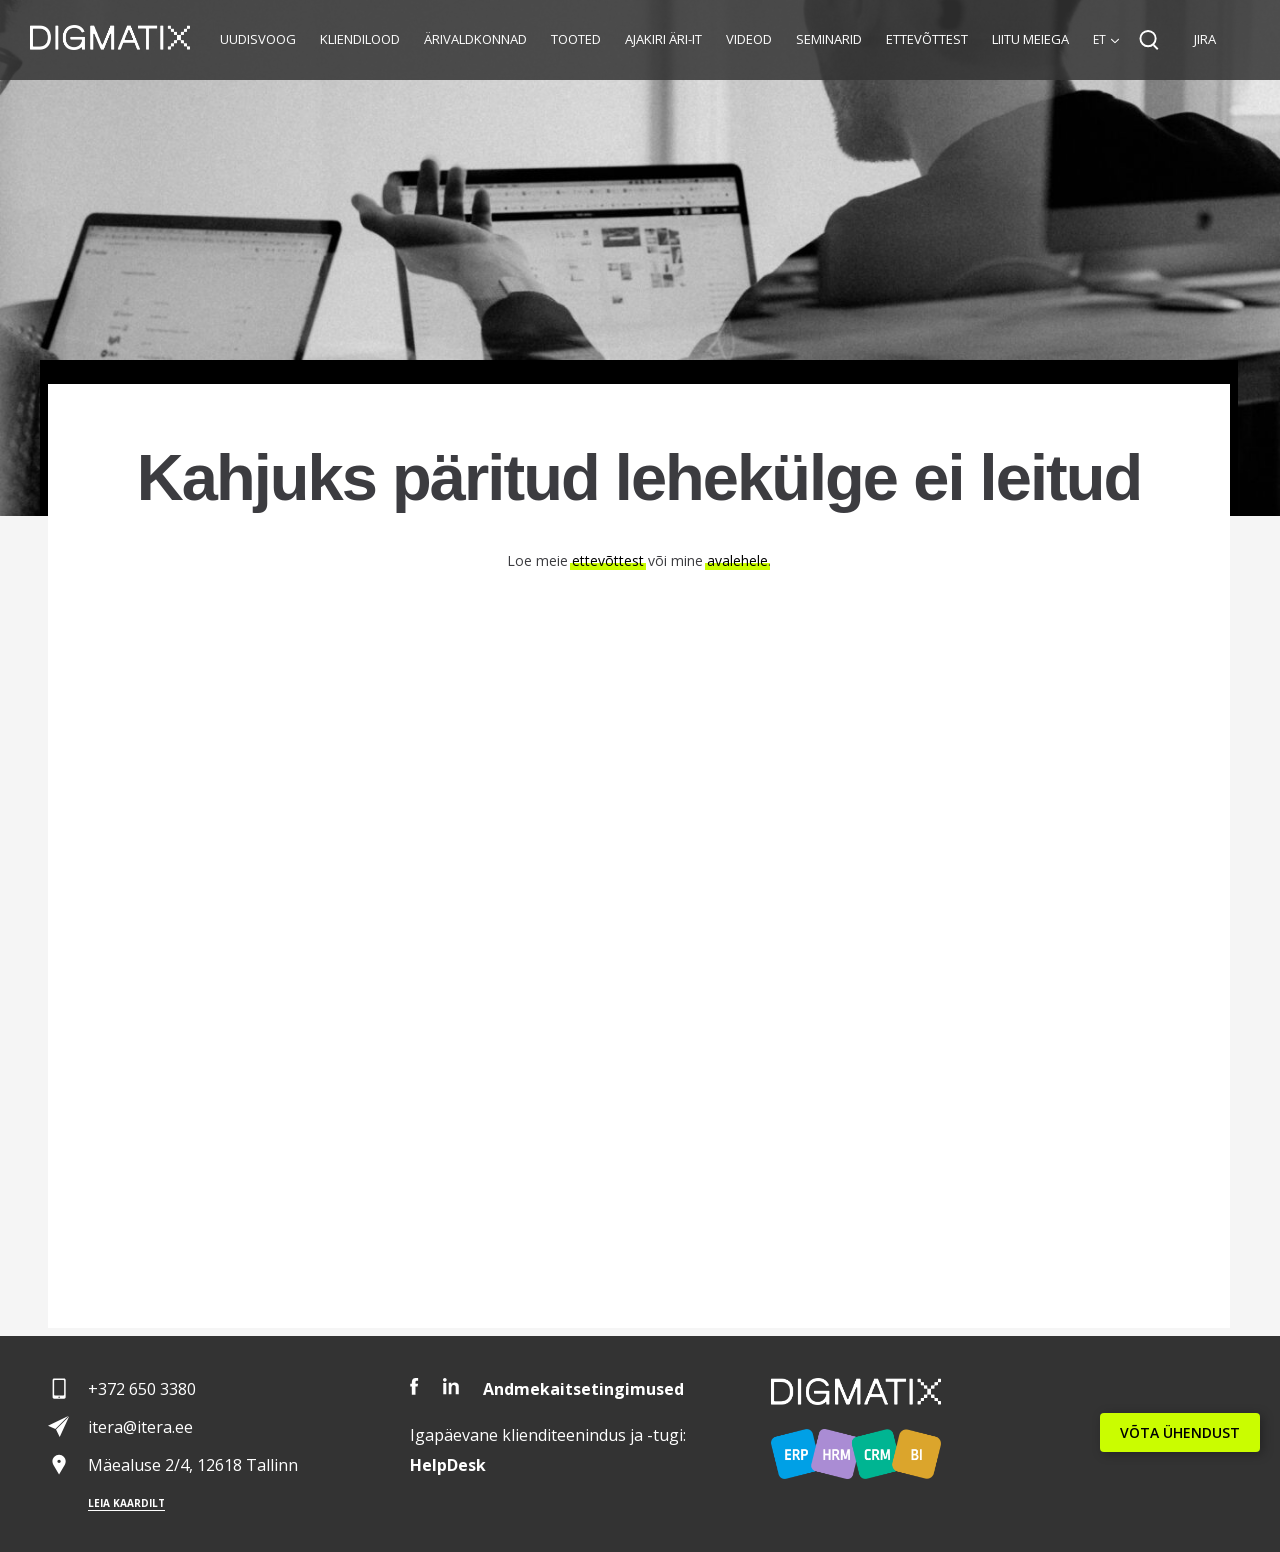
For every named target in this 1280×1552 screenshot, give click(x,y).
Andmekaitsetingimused (583, 1389)
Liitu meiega (1030, 39)
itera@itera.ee (140, 1427)
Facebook (414, 1386)
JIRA (1205, 39)
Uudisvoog (258, 39)
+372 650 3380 (142, 1389)
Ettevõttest (927, 39)
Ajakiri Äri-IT (663, 39)
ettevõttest (608, 560)
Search (1149, 40)
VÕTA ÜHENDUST (1180, 1432)
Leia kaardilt (126, 1503)
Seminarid (829, 39)
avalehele (737, 560)
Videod (749, 39)
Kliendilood (360, 39)
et (1099, 39)
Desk (448, 1465)
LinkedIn (451, 1386)
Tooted (576, 39)
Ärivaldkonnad (475, 39)
